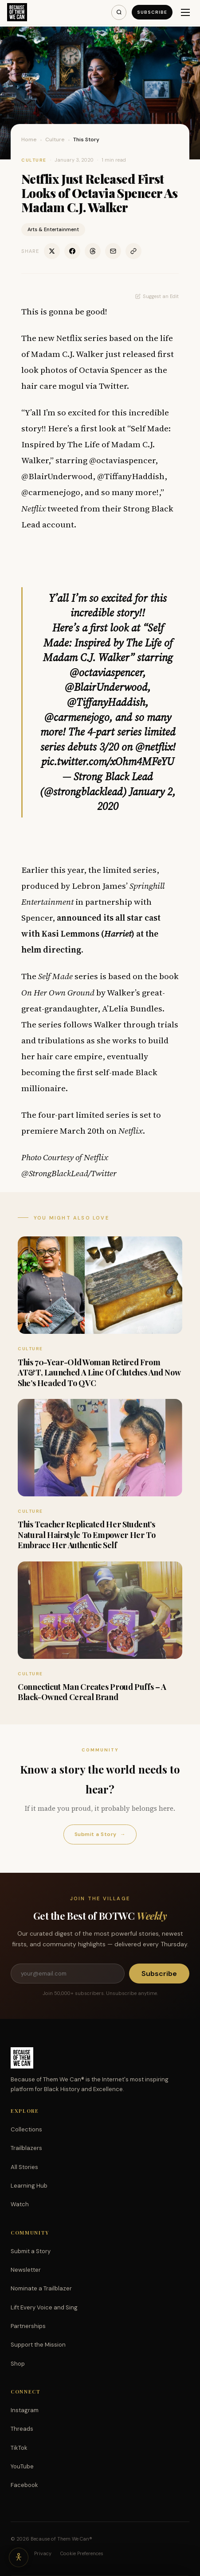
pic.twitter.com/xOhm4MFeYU (107, 761)
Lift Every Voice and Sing (44, 2307)
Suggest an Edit (157, 296)
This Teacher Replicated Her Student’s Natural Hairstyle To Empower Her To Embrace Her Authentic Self (86, 1534)
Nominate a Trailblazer (41, 2288)
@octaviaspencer (106, 672)
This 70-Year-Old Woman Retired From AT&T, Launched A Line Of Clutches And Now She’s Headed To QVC (99, 1372)
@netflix (154, 747)
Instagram (25, 2410)
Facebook (24, 2485)
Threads (22, 2429)
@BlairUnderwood (106, 687)
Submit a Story (100, 1834)
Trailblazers (26, 2148)
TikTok (19, 2448)
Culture (55, 139)
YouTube (22, 2466)
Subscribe (152, 12)
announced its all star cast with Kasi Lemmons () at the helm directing (91, 933)
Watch (20, 2204)
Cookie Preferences (81, 2553)
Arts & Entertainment (53, 229)
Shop (18, 2363)
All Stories (24, 2167)
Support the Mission (38, 2344)
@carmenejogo (77, 717)
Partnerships (28, 2326)
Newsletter (26, 2270)
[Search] (118, 12)
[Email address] (68, 1973)
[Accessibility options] (18, 2557)
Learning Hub (29, 2185)
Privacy (42, 2553)
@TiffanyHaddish (106, 702)
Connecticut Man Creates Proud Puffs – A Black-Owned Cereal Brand (92, 1691)
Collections (26, 2129)
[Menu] (185, 12)
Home (29, 139)
